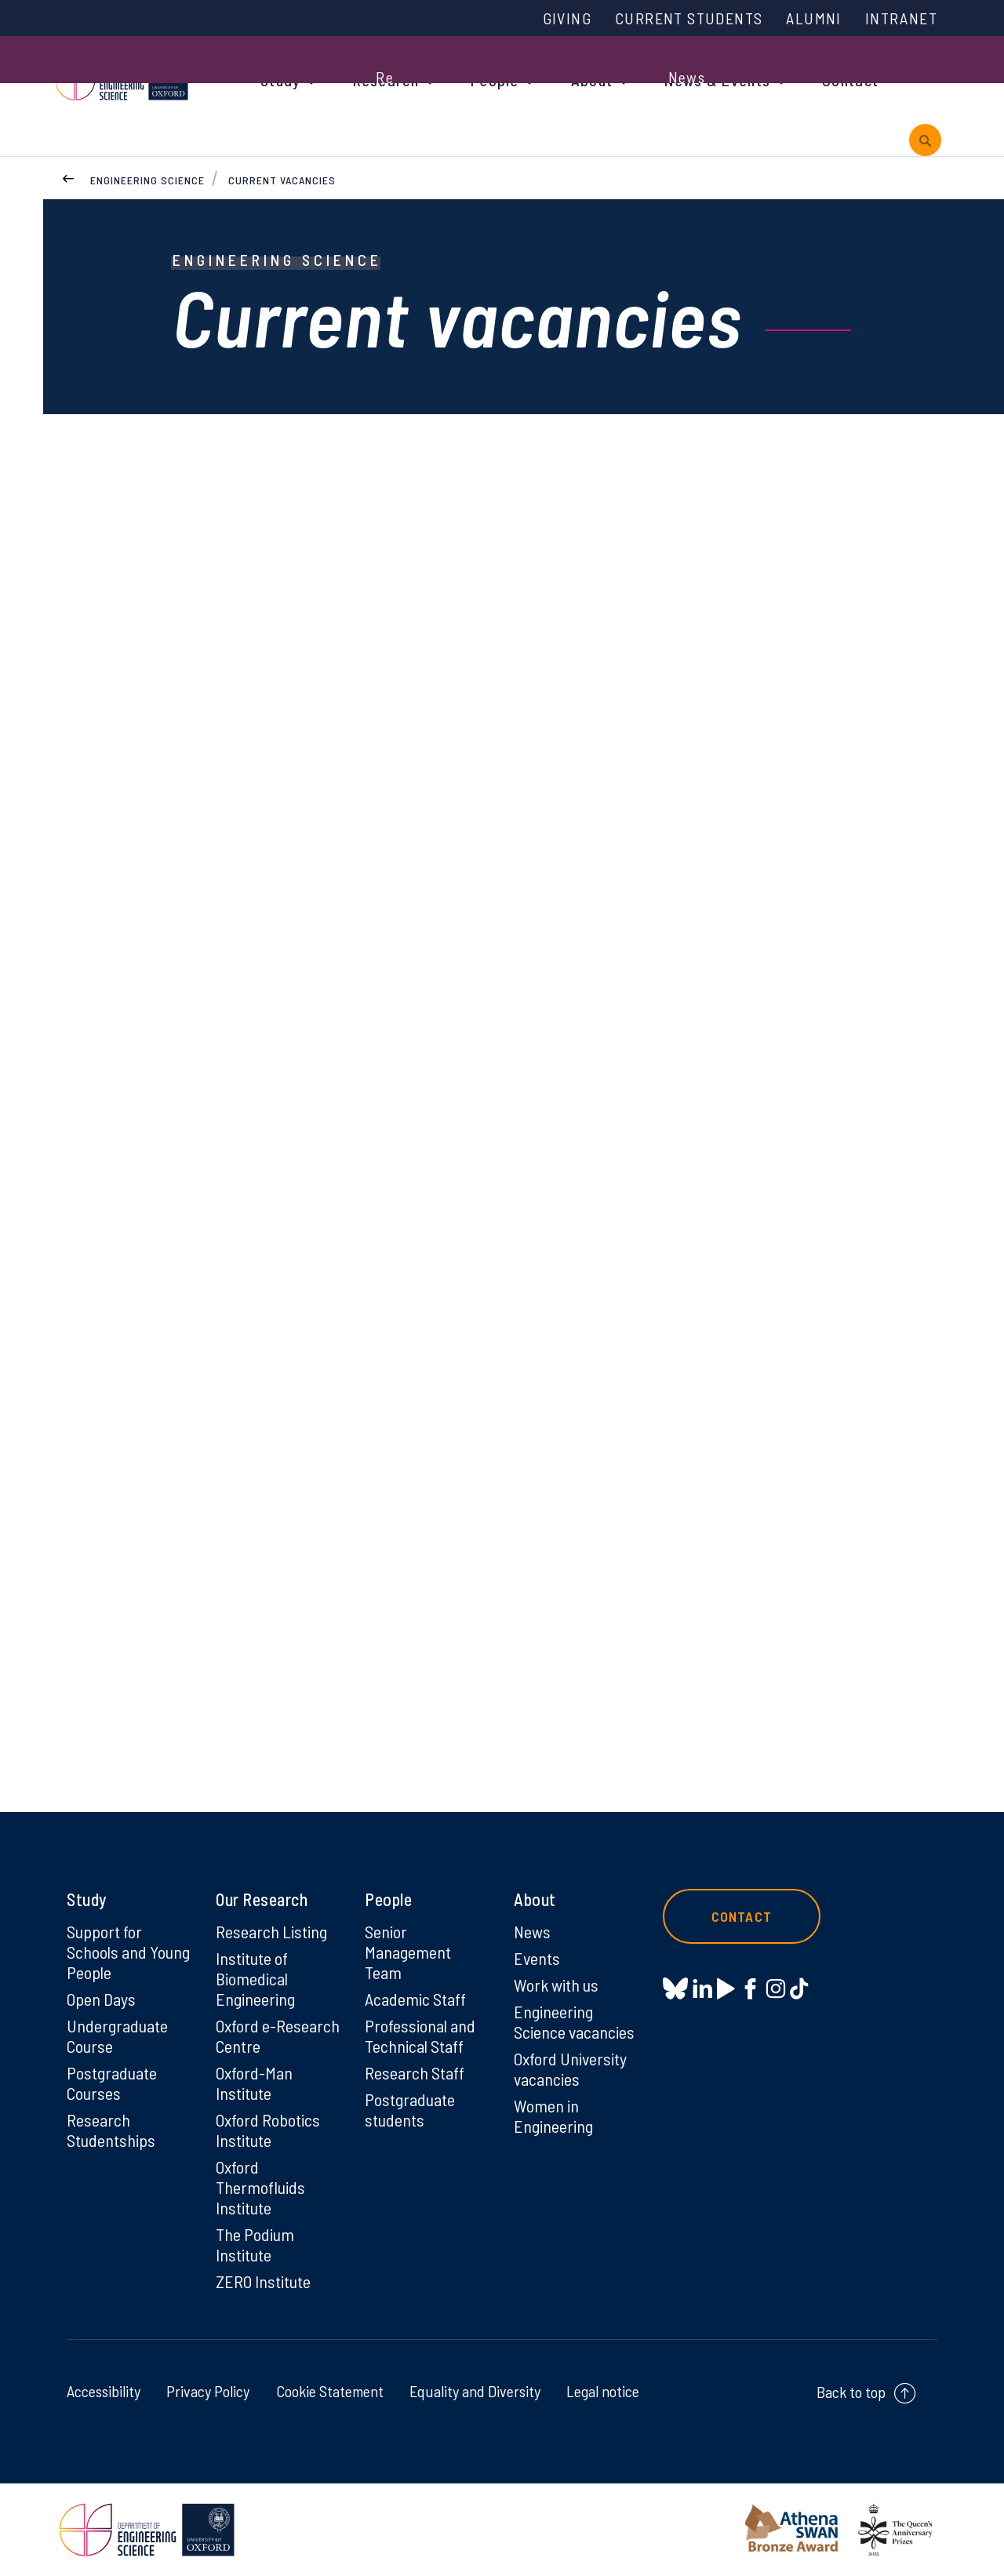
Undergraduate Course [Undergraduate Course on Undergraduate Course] (117, 2035)
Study (280, 80)
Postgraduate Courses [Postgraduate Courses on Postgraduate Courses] (112, 2082)
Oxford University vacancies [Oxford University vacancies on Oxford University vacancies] (570, 2068)
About (592, 80)
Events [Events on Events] (537, 1958)
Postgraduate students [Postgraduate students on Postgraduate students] (410, 2109)
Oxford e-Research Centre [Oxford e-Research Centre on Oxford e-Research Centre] (278, 2035)
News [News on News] (532, 1931)
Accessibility (103, 2390)
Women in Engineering (553, 2115)
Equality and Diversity (474, 2390)
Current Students (688, 18)
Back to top (851, 2391)
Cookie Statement (330, 2390)
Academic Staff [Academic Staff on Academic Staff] (415, 1998)
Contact (850, 80)
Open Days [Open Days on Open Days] (101, 1998)
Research (386, 80)
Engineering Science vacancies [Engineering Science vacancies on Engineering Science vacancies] (574, 2021)
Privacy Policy (207, 2390)
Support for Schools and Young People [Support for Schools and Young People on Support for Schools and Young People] (128, 1951)
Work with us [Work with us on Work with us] (556, 1984)
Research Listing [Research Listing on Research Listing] (271, 1931)
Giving (567, 18)
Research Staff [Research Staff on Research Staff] (414, 2072)
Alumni (813, 18)
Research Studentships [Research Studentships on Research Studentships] (111, 2129)
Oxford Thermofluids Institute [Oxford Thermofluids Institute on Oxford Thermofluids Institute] (260, 2187)
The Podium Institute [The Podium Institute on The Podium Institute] (255, 2244)
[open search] (925, 140)
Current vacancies (282, 180)
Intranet (901, 18)
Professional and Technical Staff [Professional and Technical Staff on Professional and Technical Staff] (420, 2035)
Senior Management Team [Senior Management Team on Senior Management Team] (408, 1951)
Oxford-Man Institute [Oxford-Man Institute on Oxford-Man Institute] (254, 2082)
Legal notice (602, 2390)
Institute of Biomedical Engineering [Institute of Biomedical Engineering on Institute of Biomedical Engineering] (255, 1978)
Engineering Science (147, 180)
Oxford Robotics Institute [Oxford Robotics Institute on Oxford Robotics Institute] (268, 2129)
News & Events (717, 80)
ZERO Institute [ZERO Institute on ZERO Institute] (263, 2281)
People (495, 80)
